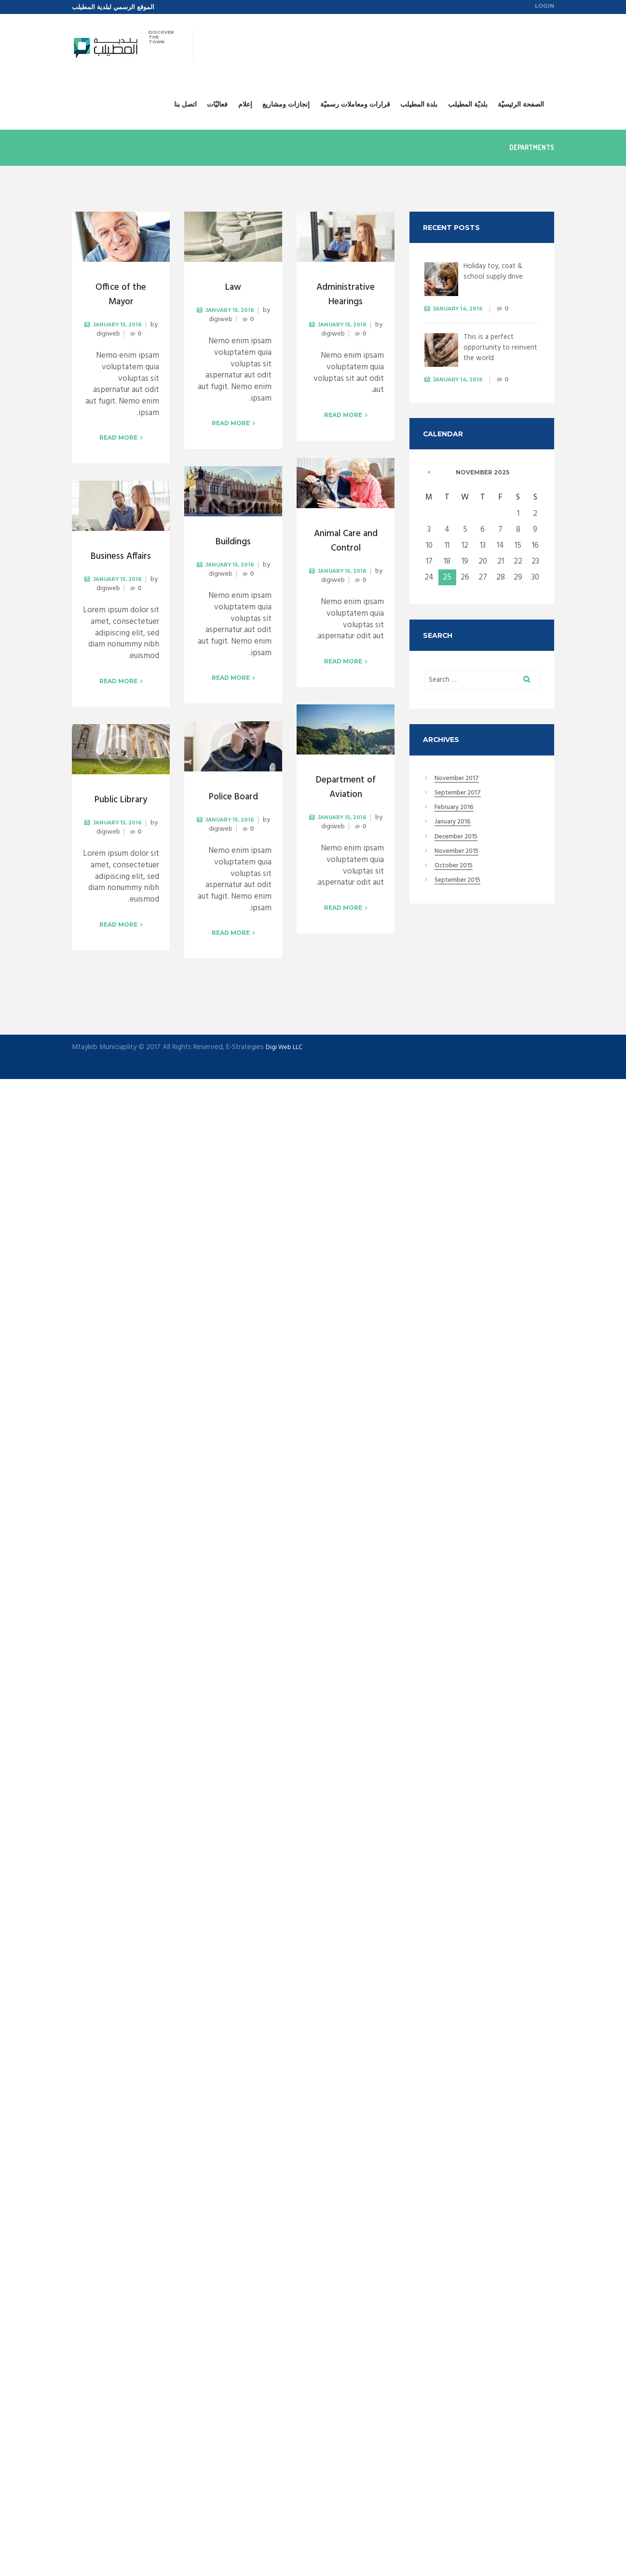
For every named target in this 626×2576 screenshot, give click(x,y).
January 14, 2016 (462, 309)
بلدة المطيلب (418, 105)
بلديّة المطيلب (468, 105)
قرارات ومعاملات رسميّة (355, 105)
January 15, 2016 (122, 326)
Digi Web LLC (286, 1048)
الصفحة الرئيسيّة (521, 105)
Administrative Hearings (345, 296)
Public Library (120, 801)
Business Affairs (121, 557)
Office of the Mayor (121, 296)
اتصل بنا (185, 105)
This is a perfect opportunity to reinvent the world (496, 349)
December (460, 842)
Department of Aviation (345, 788)
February (458, 813)
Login (543, 7)
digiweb (111, 335)
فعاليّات (217, 105)
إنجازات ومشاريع (286, 105)
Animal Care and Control (345, 542)
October (457, 871)
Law (233, 288)
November (460, 783)
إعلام (245, 105)
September (461, 798)
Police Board (233, 798)
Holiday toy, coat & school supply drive (497, 272)
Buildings (233, 543)
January (456, 827)
